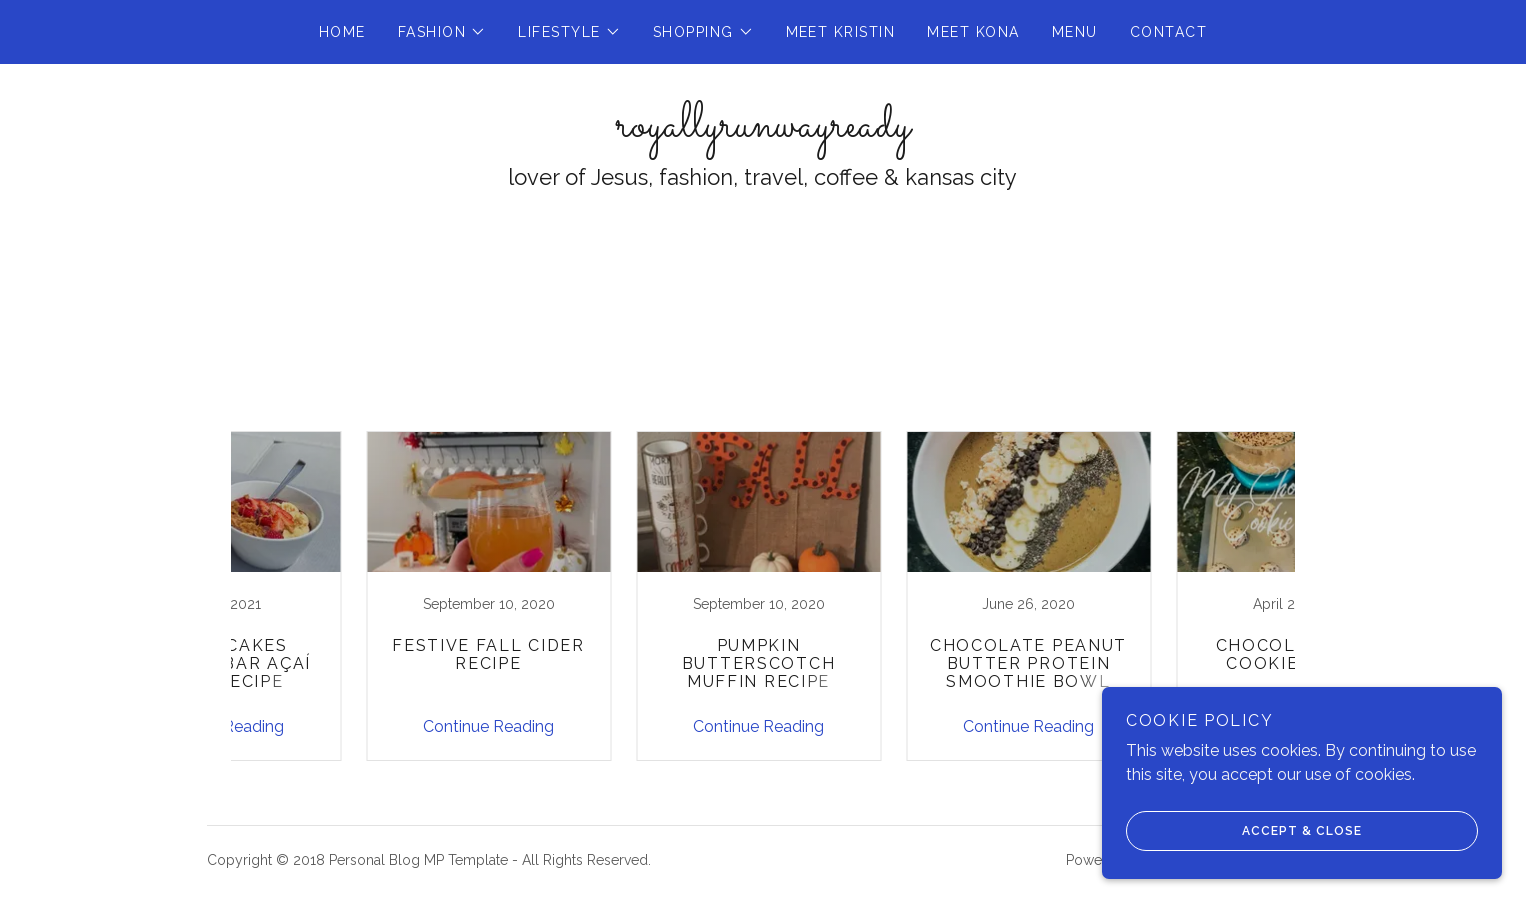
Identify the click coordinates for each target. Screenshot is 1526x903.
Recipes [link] (809, 389)
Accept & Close (1244, 831)
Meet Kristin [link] (841, 32)
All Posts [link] (722, 389)
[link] (763, 130)
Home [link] (342, 32)
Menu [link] (1075, 32)
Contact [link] (1169, 32)
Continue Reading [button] (358, 726)
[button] (442, 32)
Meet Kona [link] (973, 32)
